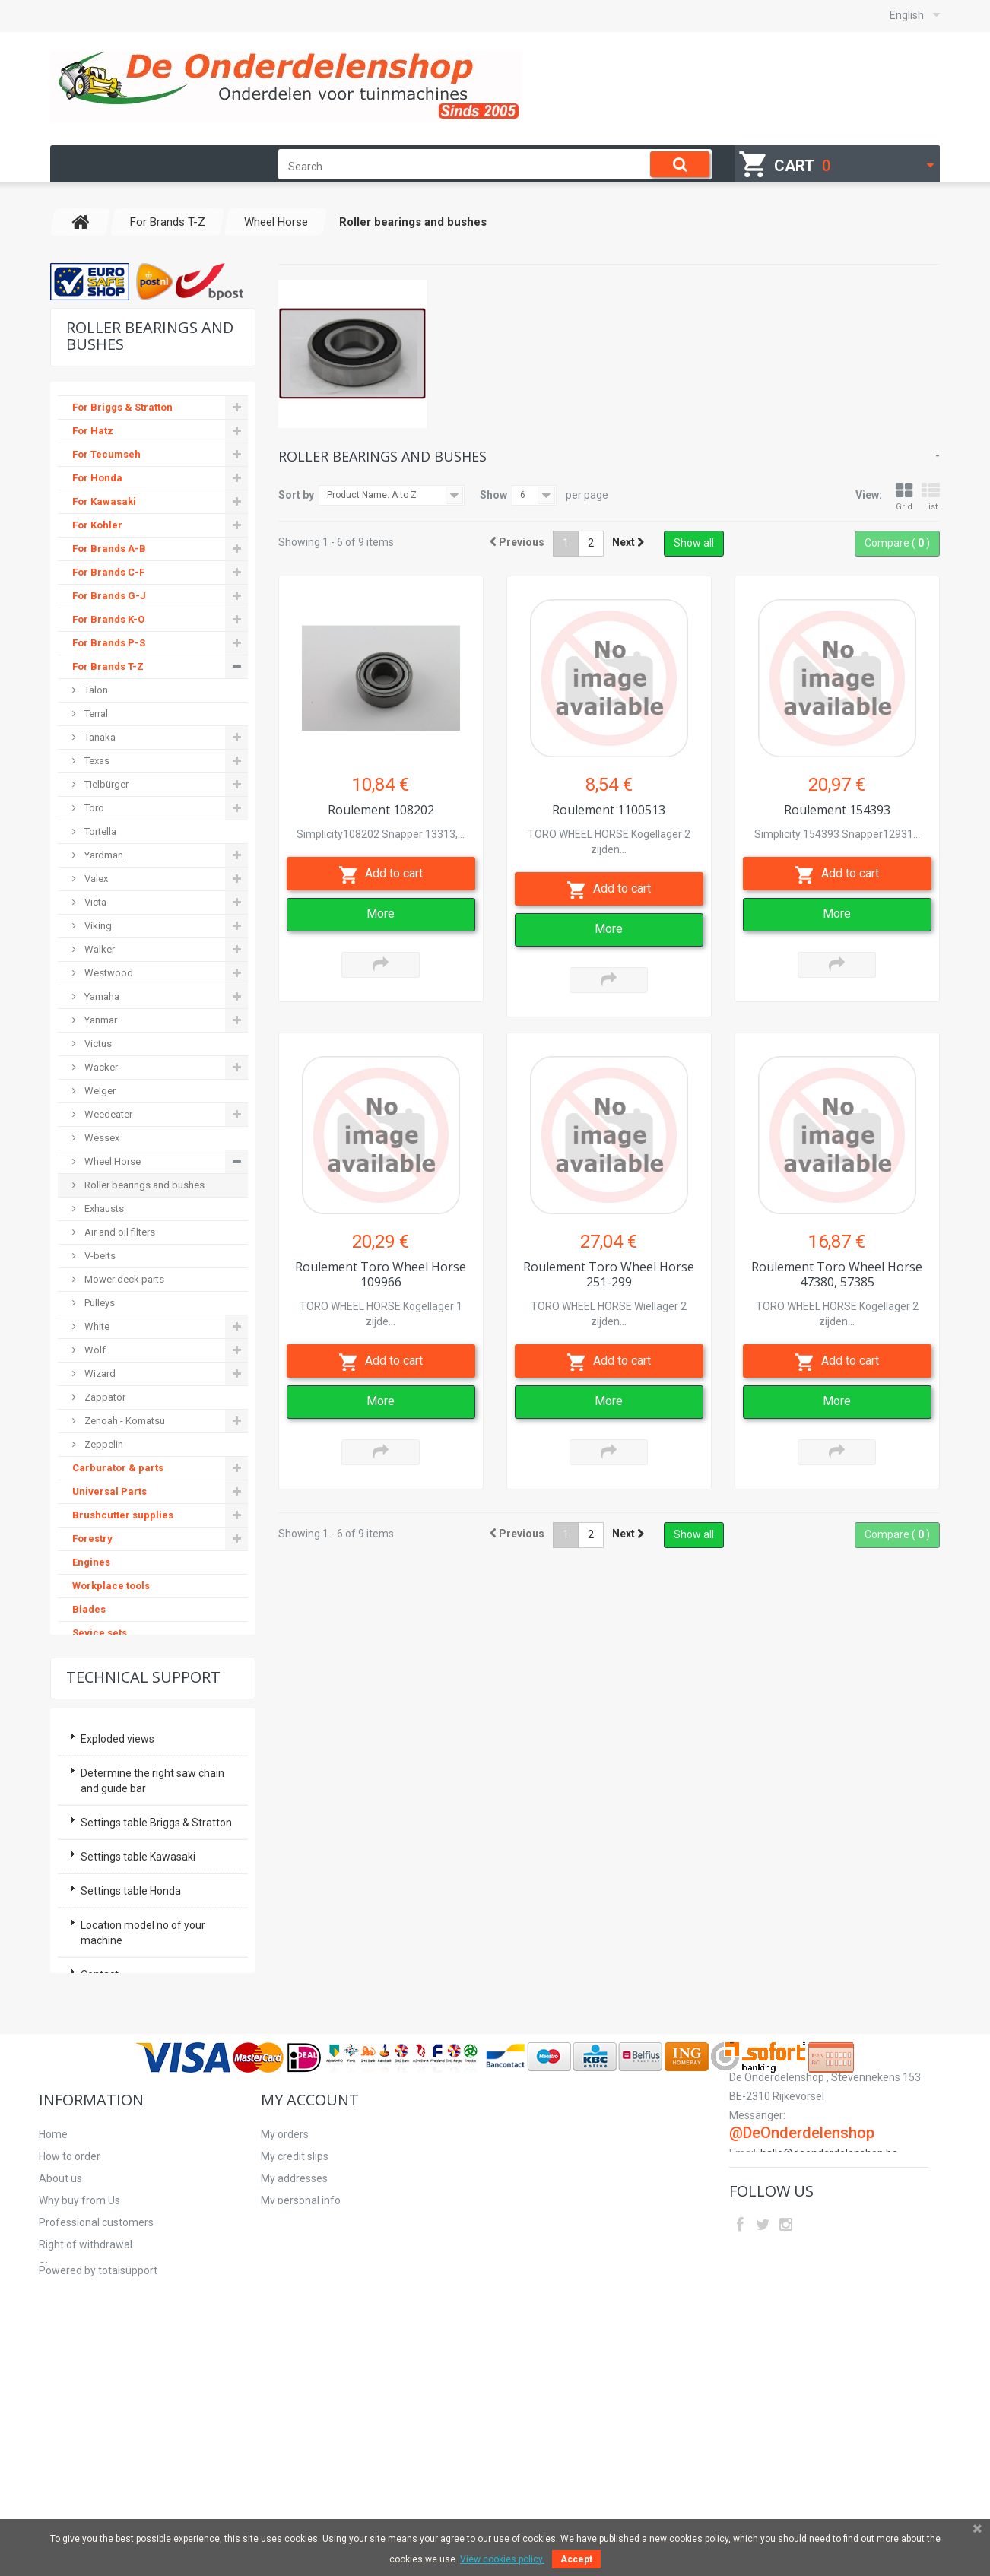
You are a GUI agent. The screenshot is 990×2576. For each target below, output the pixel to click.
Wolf (94, 1351)
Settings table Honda (131, 2061)
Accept (576, 2559)
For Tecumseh (106, 456)
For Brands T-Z (108, 668)
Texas (95, 762)
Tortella (99, 833)
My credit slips (294, 2360)
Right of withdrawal (85, 2448)
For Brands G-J (109, 597)
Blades (89, 1610)
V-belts (99, 1257)
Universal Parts (109, 1493)
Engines (91, 1563)
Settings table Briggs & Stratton (156, 1993)
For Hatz (92, 432)
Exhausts (103, 1210)
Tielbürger (105, 786)
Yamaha (100, 998)
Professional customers (96, 2426)
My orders (285, 2338)
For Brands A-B (109, 550)
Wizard (99, 1375)
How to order (69, 2360)
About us (60, 2382)
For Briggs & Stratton (122, 408)
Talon (95, 691)
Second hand (103, 1752)
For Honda (97, 479)
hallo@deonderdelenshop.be (829, 2375)
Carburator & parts (117, 1469)
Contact (100, 2145)
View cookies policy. (502, 2559)
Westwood (107, 974)
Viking (97, 927)
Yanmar (99, 1021)
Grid (904, 497)
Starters (91, 1775)
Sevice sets (99, 1634)
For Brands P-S (108, 644)
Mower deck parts (123, 1280)
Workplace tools (111, 1587)
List (931, 497)
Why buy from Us (79, 2404)
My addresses (294, 2382)
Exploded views (117, 1909)
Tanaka (99, 738)
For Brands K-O (108, 621)
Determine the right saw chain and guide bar (152, 1951)
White (95, 1328)
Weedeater (107, 1115)
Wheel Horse (111, 1163)
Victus (97, 1045)
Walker (98, 950)
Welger (99, 1092)
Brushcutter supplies (122, 1516)
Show (493, 495)
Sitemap (59, 2470)
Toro (93, 809)
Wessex (100, 1139)
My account (310, 2303)
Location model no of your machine (143, 2103)
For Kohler (97, 526)
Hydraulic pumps (113, 1681)
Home (53, 2338)
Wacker (100, 1068)
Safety (87, 1705)
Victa (94, 903)
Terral (95, 715)
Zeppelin (102, 1445)
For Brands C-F (108, 573)
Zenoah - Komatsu (123, 1422)
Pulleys (98, 1304)
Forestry (92, 1540)
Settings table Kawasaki (138, 2027)
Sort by (296, 495)
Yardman (102, 856)
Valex (95, 880)
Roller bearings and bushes (143, 1186)
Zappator (103, 1398)
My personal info (301, 2404)
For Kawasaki (104, 503)
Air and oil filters (118, 1233)
